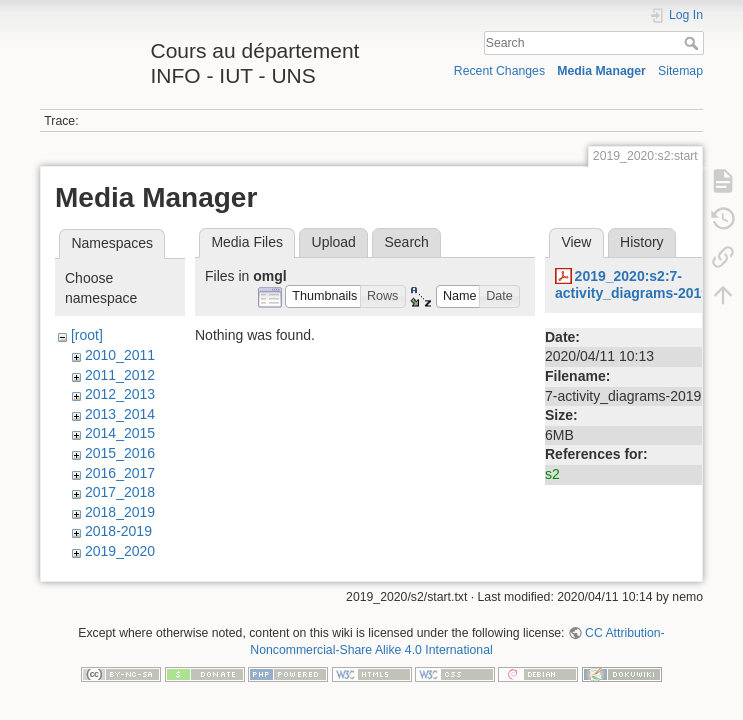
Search (693, 43)
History (642, 242)
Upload (334, 242)
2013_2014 (120, 414)
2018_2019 (120, 512)
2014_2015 (120, 433)
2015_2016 (120, 453)
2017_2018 (120, 492)
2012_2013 (120, 394)
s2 (552, 474)
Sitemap (680, 71)
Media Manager (601, 71)
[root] (87, 335)
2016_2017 (120, 473)
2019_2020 (120, 551)
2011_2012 (120, 375)
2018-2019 (118, 531)
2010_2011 (120, 355)
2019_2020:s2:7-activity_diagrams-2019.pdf (645, 284)
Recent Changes (499, 71)
